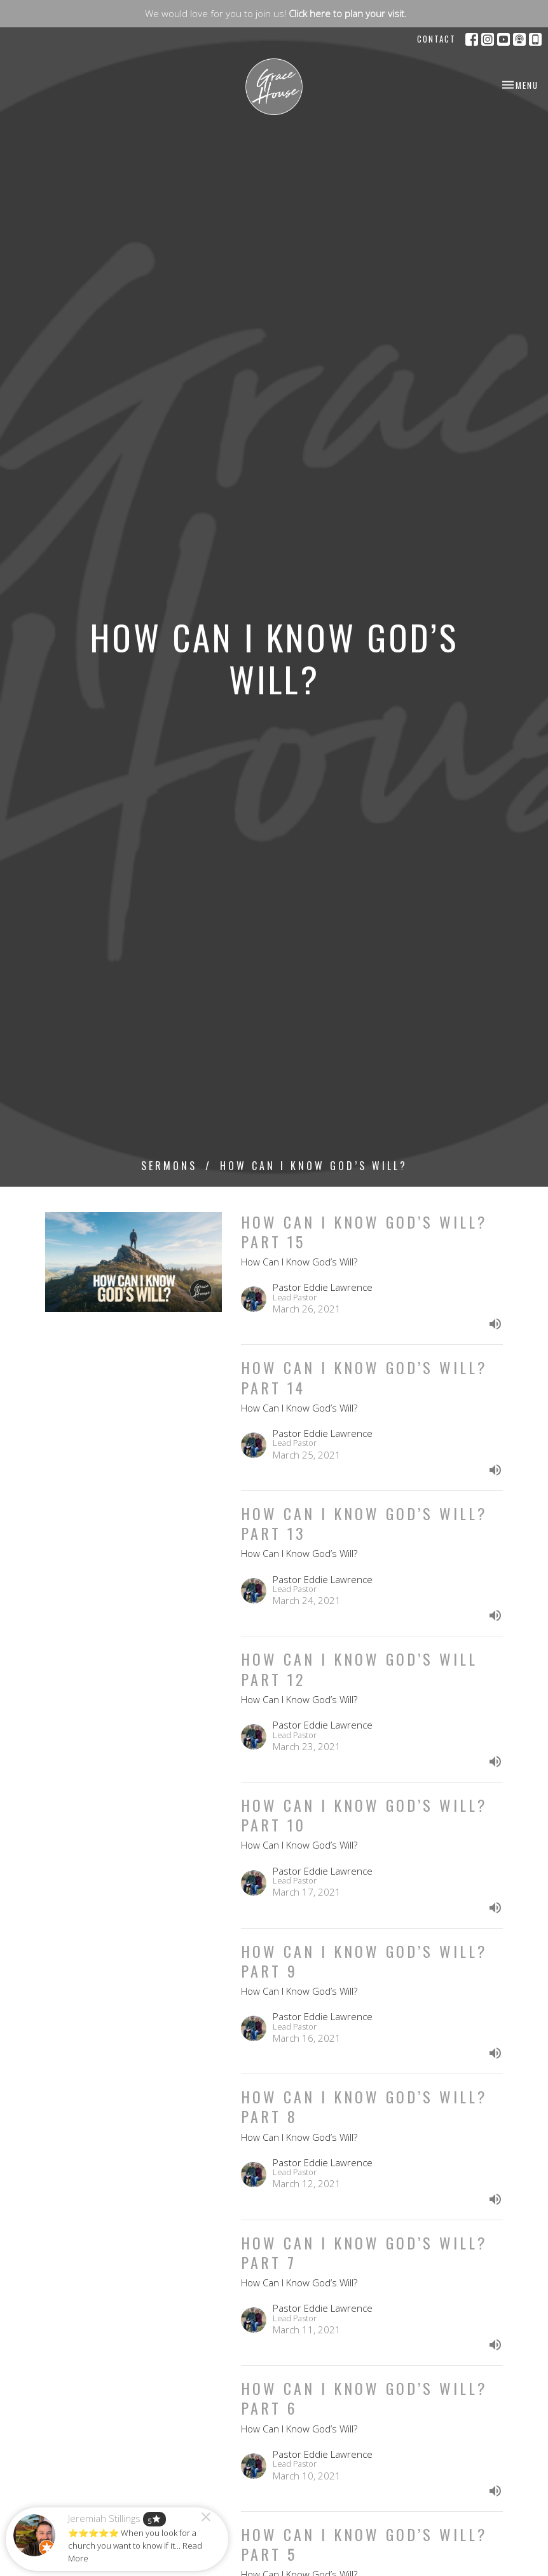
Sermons (169, 1165)
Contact (436, 38)
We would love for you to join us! (276, 13)
